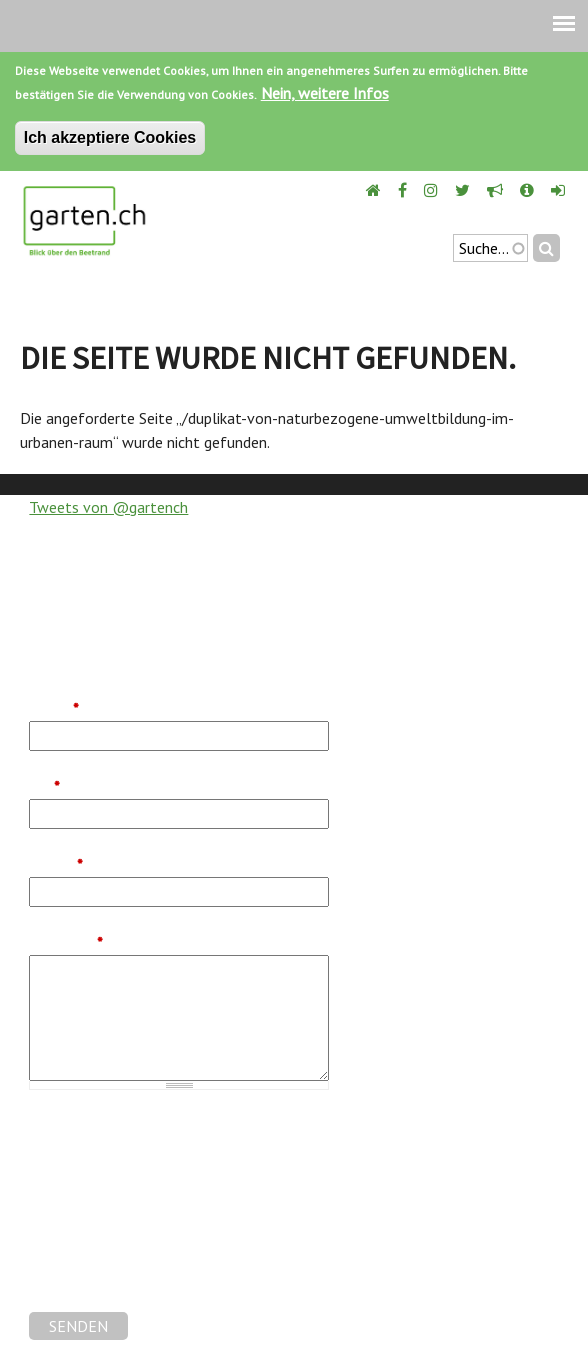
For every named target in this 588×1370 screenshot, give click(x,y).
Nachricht (66, 943)
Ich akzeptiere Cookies (110, 137)
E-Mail (56, 865)
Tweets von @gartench (108, 507)
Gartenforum (73, 1150)
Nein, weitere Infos (325, 93)
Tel (44, 787)
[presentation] (181, 1273)
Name (54, 709)
